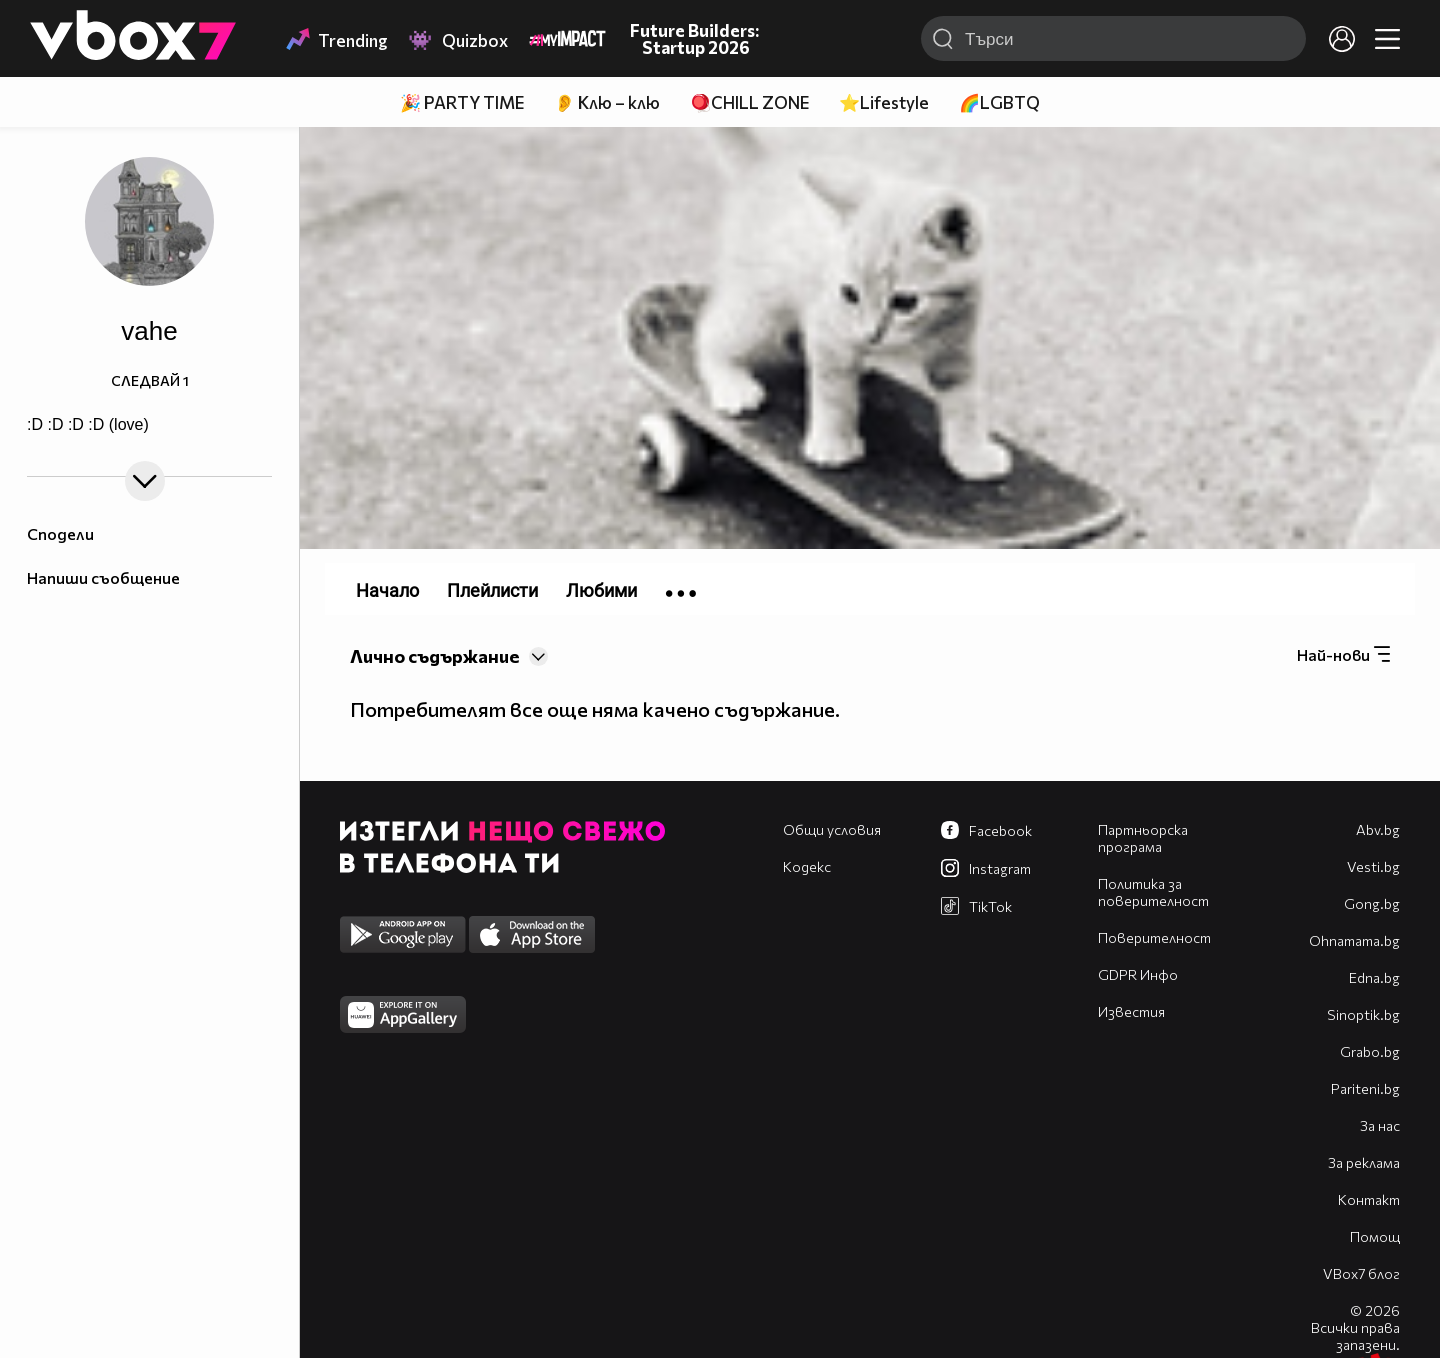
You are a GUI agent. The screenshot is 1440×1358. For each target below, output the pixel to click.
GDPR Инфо (1138, 974)
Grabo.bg (1370, 1051)
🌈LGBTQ (999, 102)
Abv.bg (1378, 829)
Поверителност (1154, 937)
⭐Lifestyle (884, 102)
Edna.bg (1374, 977)
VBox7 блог (1361, 1273)
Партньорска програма (1143, 838)
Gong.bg (1372, 903)
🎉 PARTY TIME (462, 102)
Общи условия (832, 829)
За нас (1380, 1125)
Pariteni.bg (1365, 1088)
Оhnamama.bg (1354, 940)
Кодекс (807, 866)
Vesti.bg (1373, 866)
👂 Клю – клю (607, 102)
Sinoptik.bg (1363, 1014)
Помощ (1375, 1236)
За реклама (1364, 1162)
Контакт (1369, 1199)
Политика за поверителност (1153, 892)
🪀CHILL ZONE (749, 102)
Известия (1131, 1011)
